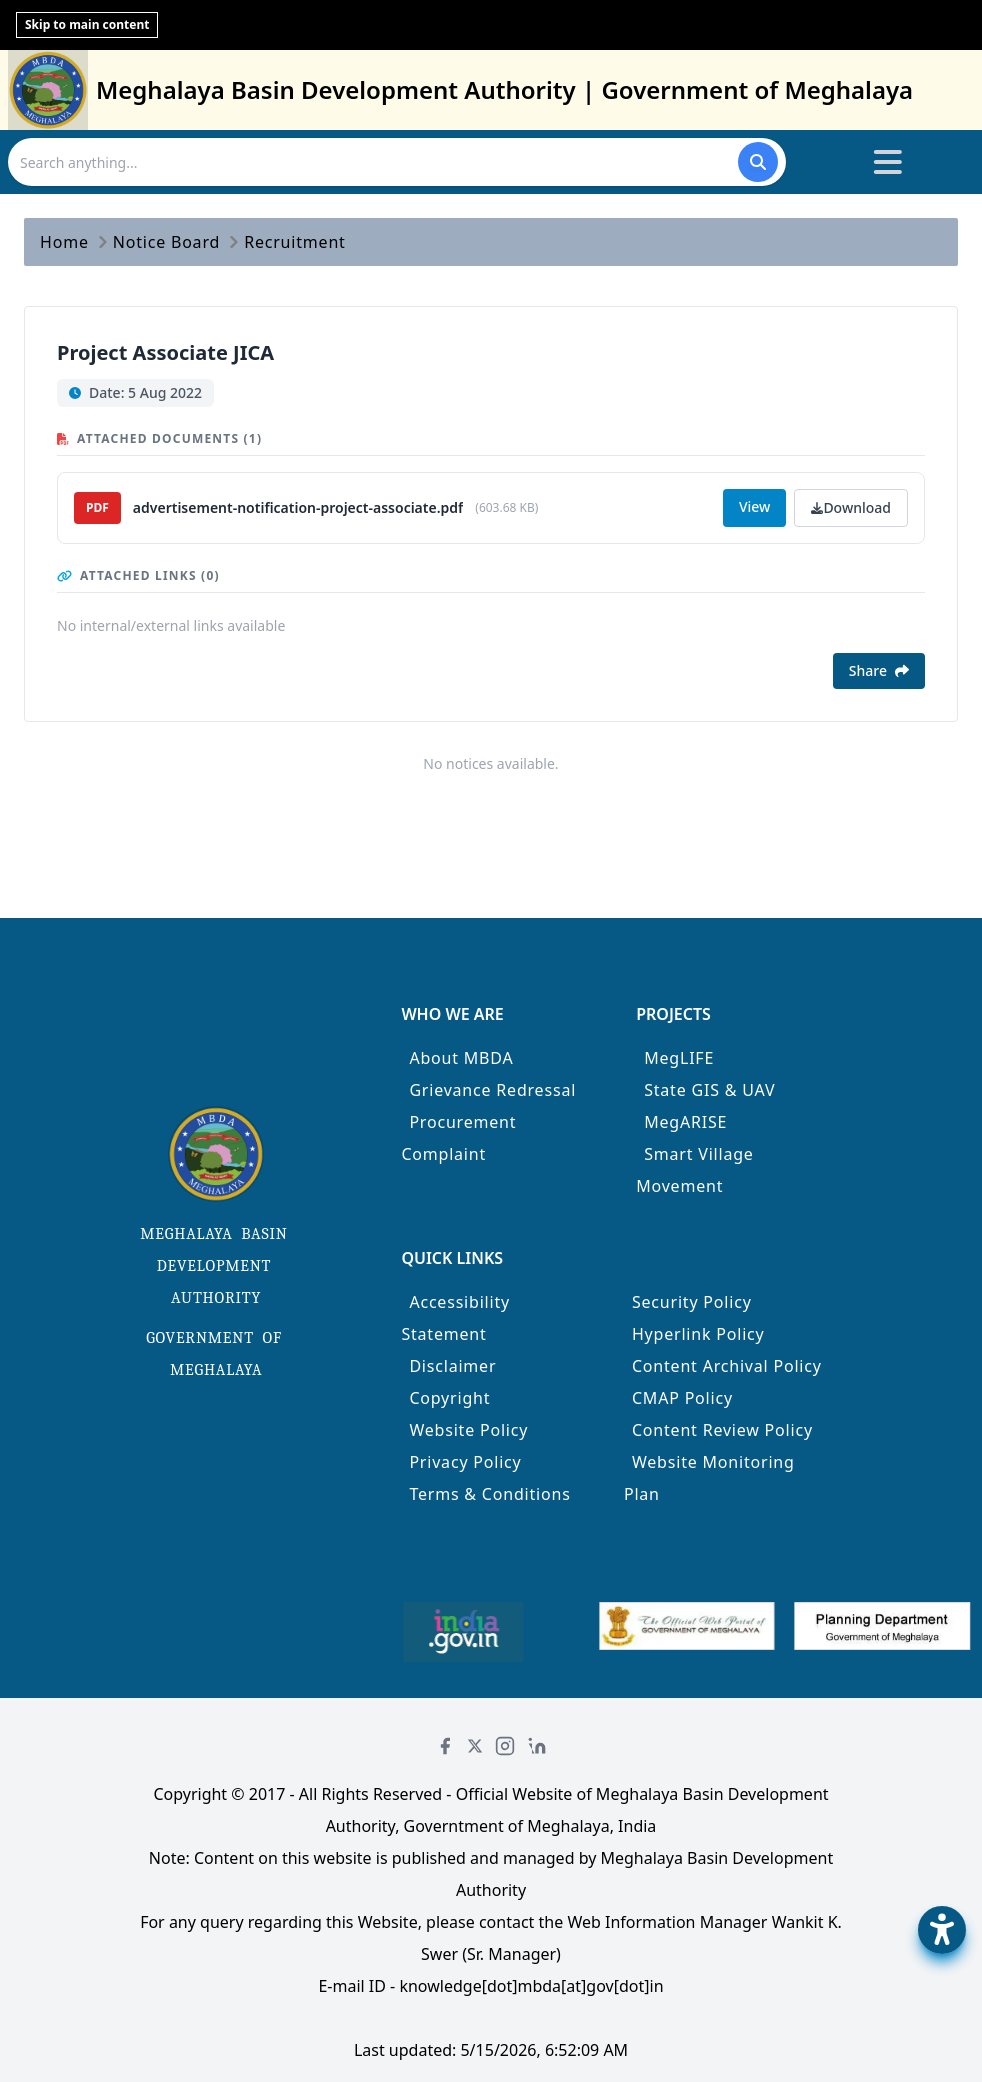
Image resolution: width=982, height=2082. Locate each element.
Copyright (449, 1398)
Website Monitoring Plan (709, 1478)
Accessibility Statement (455, 1318)
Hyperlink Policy (698, 1334)
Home (64, 242)
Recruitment (295, 242)
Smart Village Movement (695, 1170)
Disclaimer (452, 1366)
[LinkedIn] (537, 1746)
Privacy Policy (465, 1462)
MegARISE (685, 1122)
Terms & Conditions (489, 1494)
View (754, 506)
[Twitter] (475, 1746)
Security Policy (692, 1302)
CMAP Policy (682, 1398)
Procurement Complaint (458, 1138)
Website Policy (468, 1430)
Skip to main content (87, 24)
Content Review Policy (722, 1430)
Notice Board (166, 242)
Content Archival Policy (727, 1366)
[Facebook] (445, 1746)
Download (851, 507)
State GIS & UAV (709, 1090)
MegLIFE (679, 1058)
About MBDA (461, 1058)
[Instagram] (505, 1746)
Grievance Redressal (492, 1090)
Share (879, 670)
